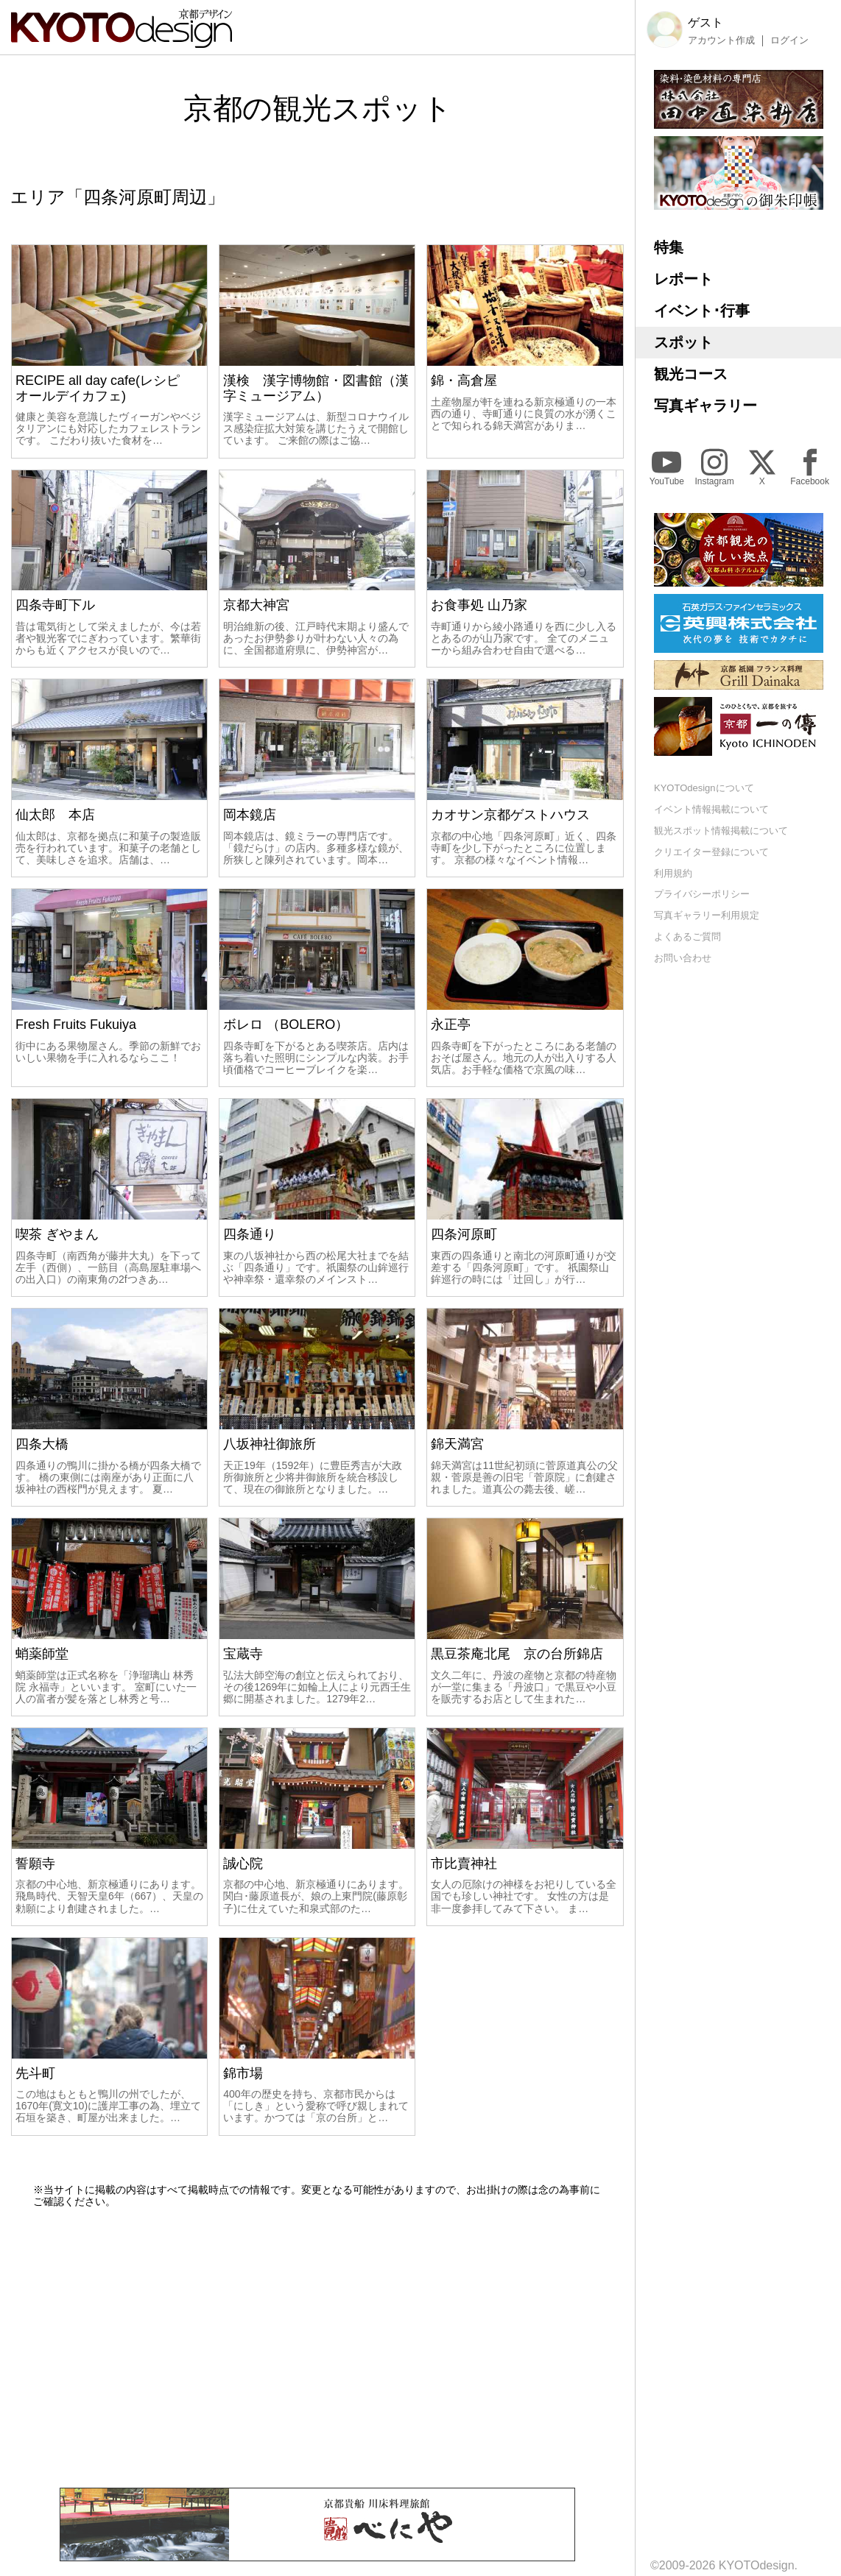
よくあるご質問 (687, 936)
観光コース (691, 374)
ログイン (789, 40)
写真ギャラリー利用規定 (706, 915)
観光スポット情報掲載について (721, 830)
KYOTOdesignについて (704, 787)
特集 (668, 247)
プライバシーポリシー (702, 893)
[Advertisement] (317, 2348)
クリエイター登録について (711, 851)
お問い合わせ (682, 957)
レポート (683, 279)
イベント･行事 (702, 310)
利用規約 (673, 873)
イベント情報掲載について (711, 809)
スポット (683, 342)
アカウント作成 (721, 40)
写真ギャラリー (705, 405)
